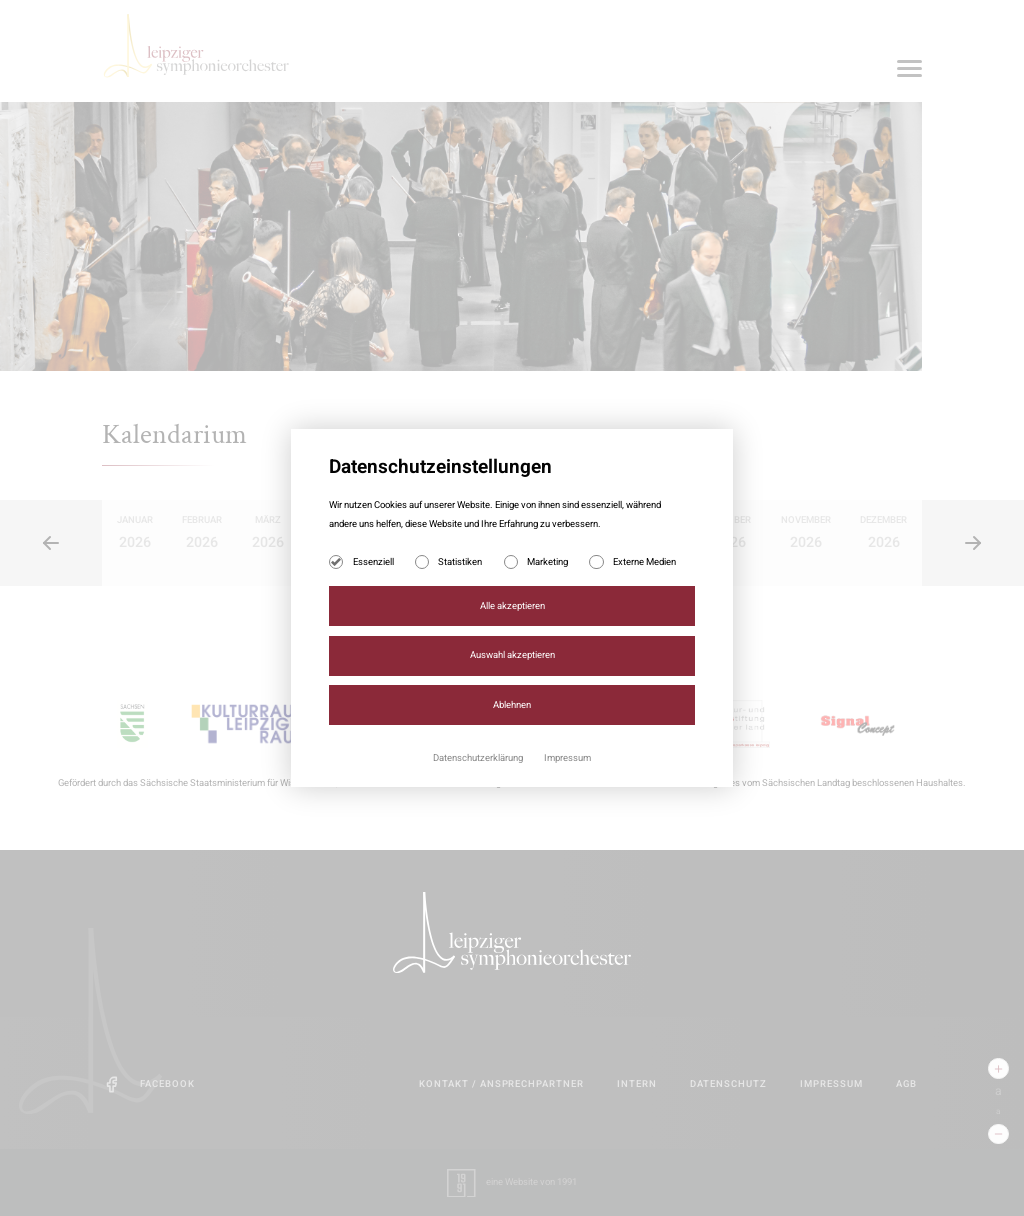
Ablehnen (512, 705)
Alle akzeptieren (512, 606)
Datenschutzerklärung (479, 758)
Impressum (567, 758)
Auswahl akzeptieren (512, 655)
